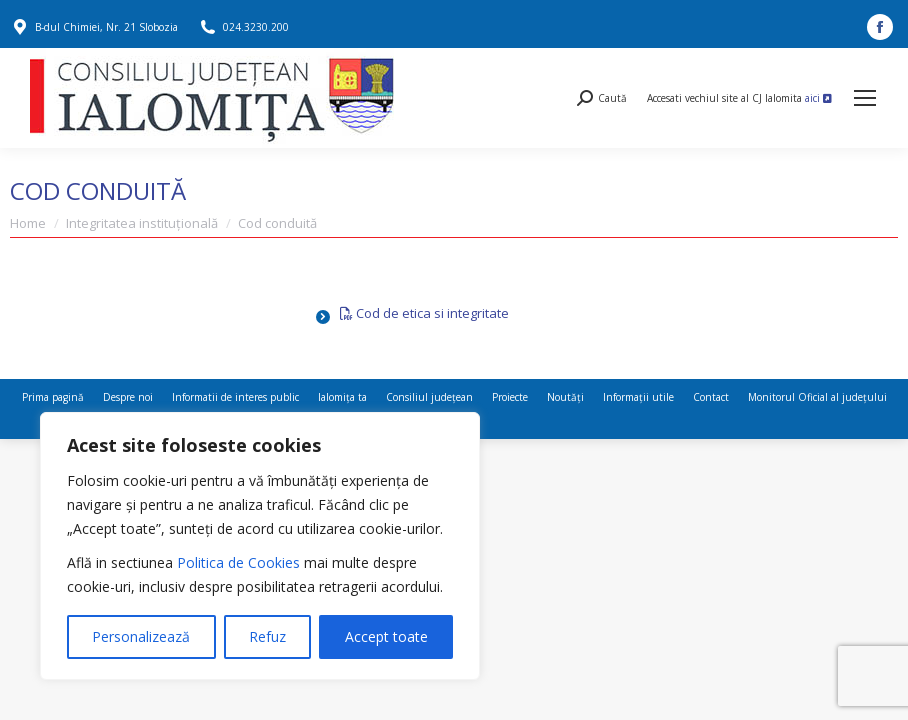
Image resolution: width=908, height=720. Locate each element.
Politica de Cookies (238, 562)
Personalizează (141, 636)
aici (818, 98)
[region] (260, 546)
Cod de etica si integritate (424, 313)
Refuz (267, 636)
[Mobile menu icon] (865, 98)
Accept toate (386, 636)
